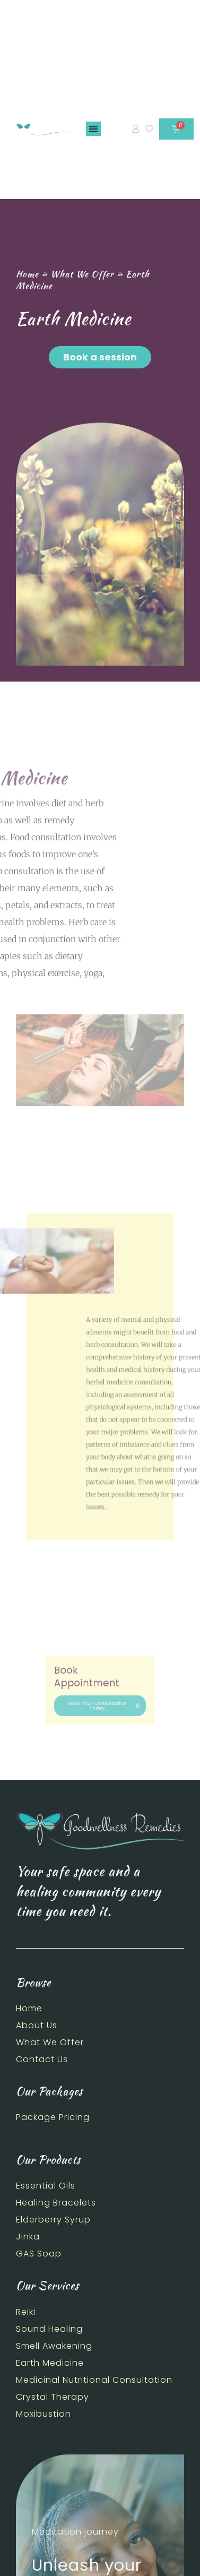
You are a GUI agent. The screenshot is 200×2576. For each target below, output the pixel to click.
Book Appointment (92, 1682)
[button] (93, 129)
